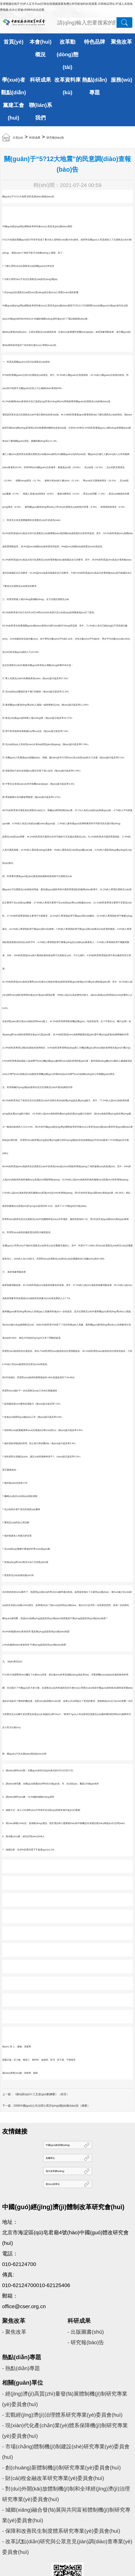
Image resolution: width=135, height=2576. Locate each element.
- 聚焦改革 (14, 2332)
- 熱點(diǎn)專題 (21, 2368)
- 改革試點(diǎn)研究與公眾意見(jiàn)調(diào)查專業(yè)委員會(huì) (67, 2547)
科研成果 (40, 80)
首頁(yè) (13, 42)
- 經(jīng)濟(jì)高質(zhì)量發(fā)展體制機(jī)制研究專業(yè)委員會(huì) (64, 2399)
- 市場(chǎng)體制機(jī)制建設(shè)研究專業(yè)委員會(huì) (66, 2452)
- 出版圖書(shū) (86, 2332)
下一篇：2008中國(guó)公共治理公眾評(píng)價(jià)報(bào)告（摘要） (46, 2105)
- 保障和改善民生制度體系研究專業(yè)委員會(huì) (61, 2531)
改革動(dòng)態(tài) (67, 54)
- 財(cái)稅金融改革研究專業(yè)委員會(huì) (53, 2478)
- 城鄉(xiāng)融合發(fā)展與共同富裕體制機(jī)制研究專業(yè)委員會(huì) (66, 2515)
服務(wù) (121, 80)
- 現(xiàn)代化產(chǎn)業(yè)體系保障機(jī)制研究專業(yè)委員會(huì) (65, 2430)
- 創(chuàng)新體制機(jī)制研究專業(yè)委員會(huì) (61, 2467)
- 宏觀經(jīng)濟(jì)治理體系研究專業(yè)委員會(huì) (62, 2415)
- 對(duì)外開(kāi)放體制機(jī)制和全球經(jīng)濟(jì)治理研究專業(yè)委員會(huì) (66, 2494)
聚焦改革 (121, 42)
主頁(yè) (18, 137)
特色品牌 (94, 42)
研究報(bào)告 (55, 137)
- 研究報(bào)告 (86, 2342)
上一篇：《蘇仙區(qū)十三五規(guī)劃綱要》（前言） (35, 2094)
